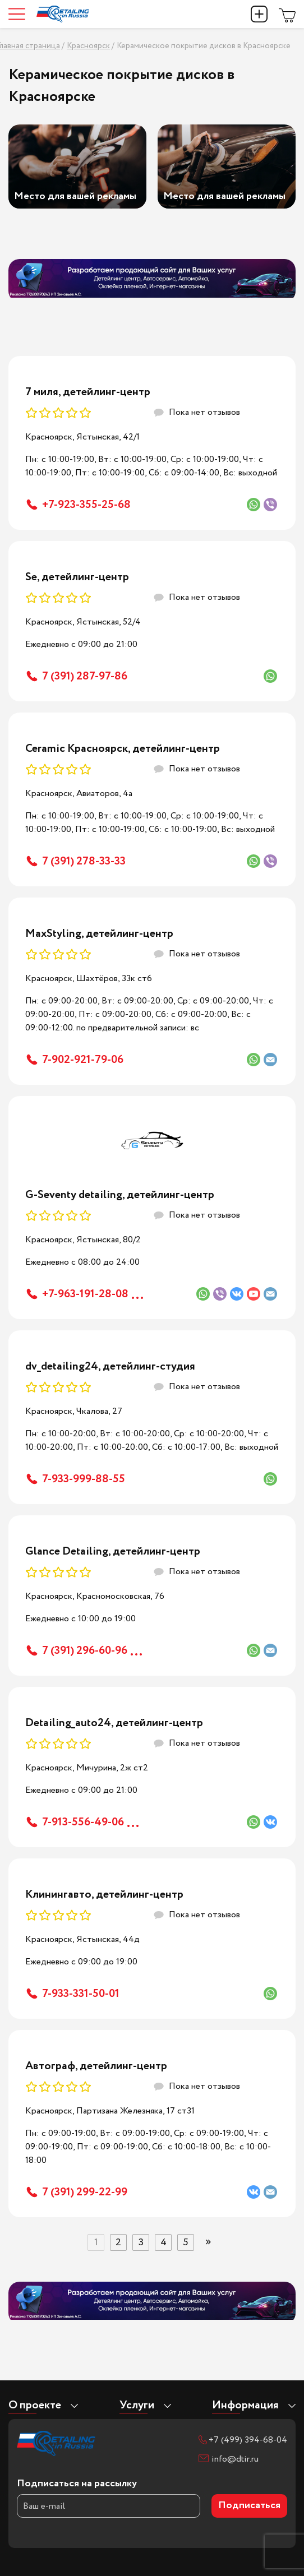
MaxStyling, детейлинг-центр (99, 934)
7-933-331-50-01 (80, 1994)
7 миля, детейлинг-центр (87, 392)
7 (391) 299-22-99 (84, 2192)
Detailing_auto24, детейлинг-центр (114, 1723)
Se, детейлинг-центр (77, 577)
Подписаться (249, 2506)
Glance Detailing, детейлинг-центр (112, 1551)
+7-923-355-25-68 (86, 505)
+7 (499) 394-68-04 (248, 2440)
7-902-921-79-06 (82, 1060)
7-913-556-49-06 (83, 1822)
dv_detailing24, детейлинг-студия (110, 1366)
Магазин (287, 14)
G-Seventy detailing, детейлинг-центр (119, 1195)
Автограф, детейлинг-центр (96, 2066)
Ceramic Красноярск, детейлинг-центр (122, 749)
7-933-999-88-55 (83, 1479)
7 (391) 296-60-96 (84, 1651)
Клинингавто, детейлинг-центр (104, 1894)
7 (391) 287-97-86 (84, 676)
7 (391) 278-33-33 (84, 861)
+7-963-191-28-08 (85, 1294)
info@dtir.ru (235, 2459)
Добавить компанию (259, 14)
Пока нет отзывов (204, 412)
